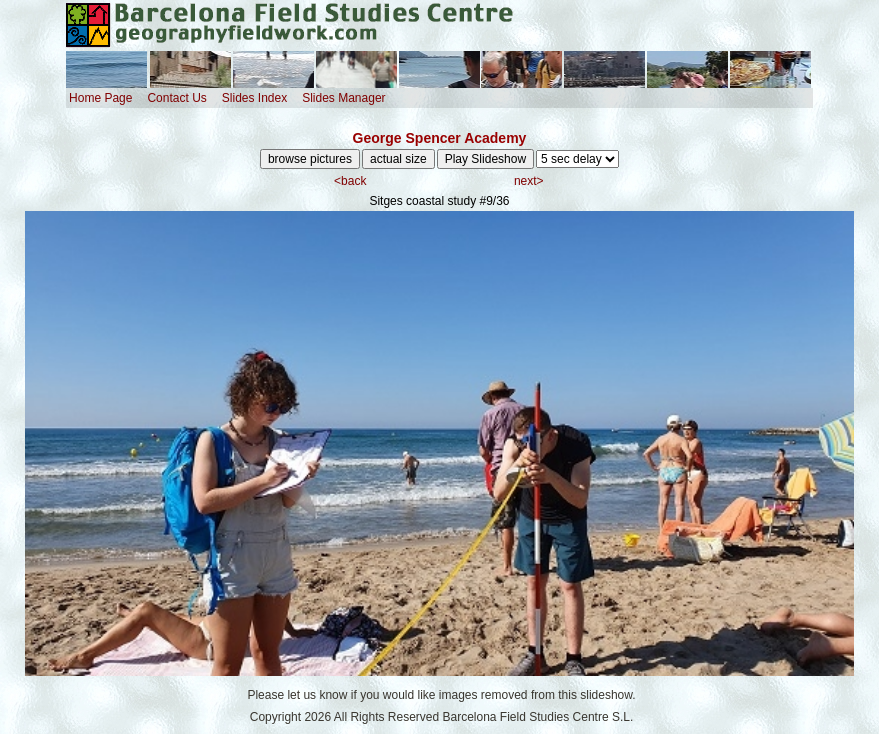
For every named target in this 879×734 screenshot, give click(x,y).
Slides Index (254, 98)
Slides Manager (343, 98)
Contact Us (176, 98)
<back (350, 181)
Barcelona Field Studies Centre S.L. (538, 717)
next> (529, 181)
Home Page (100, 98)
